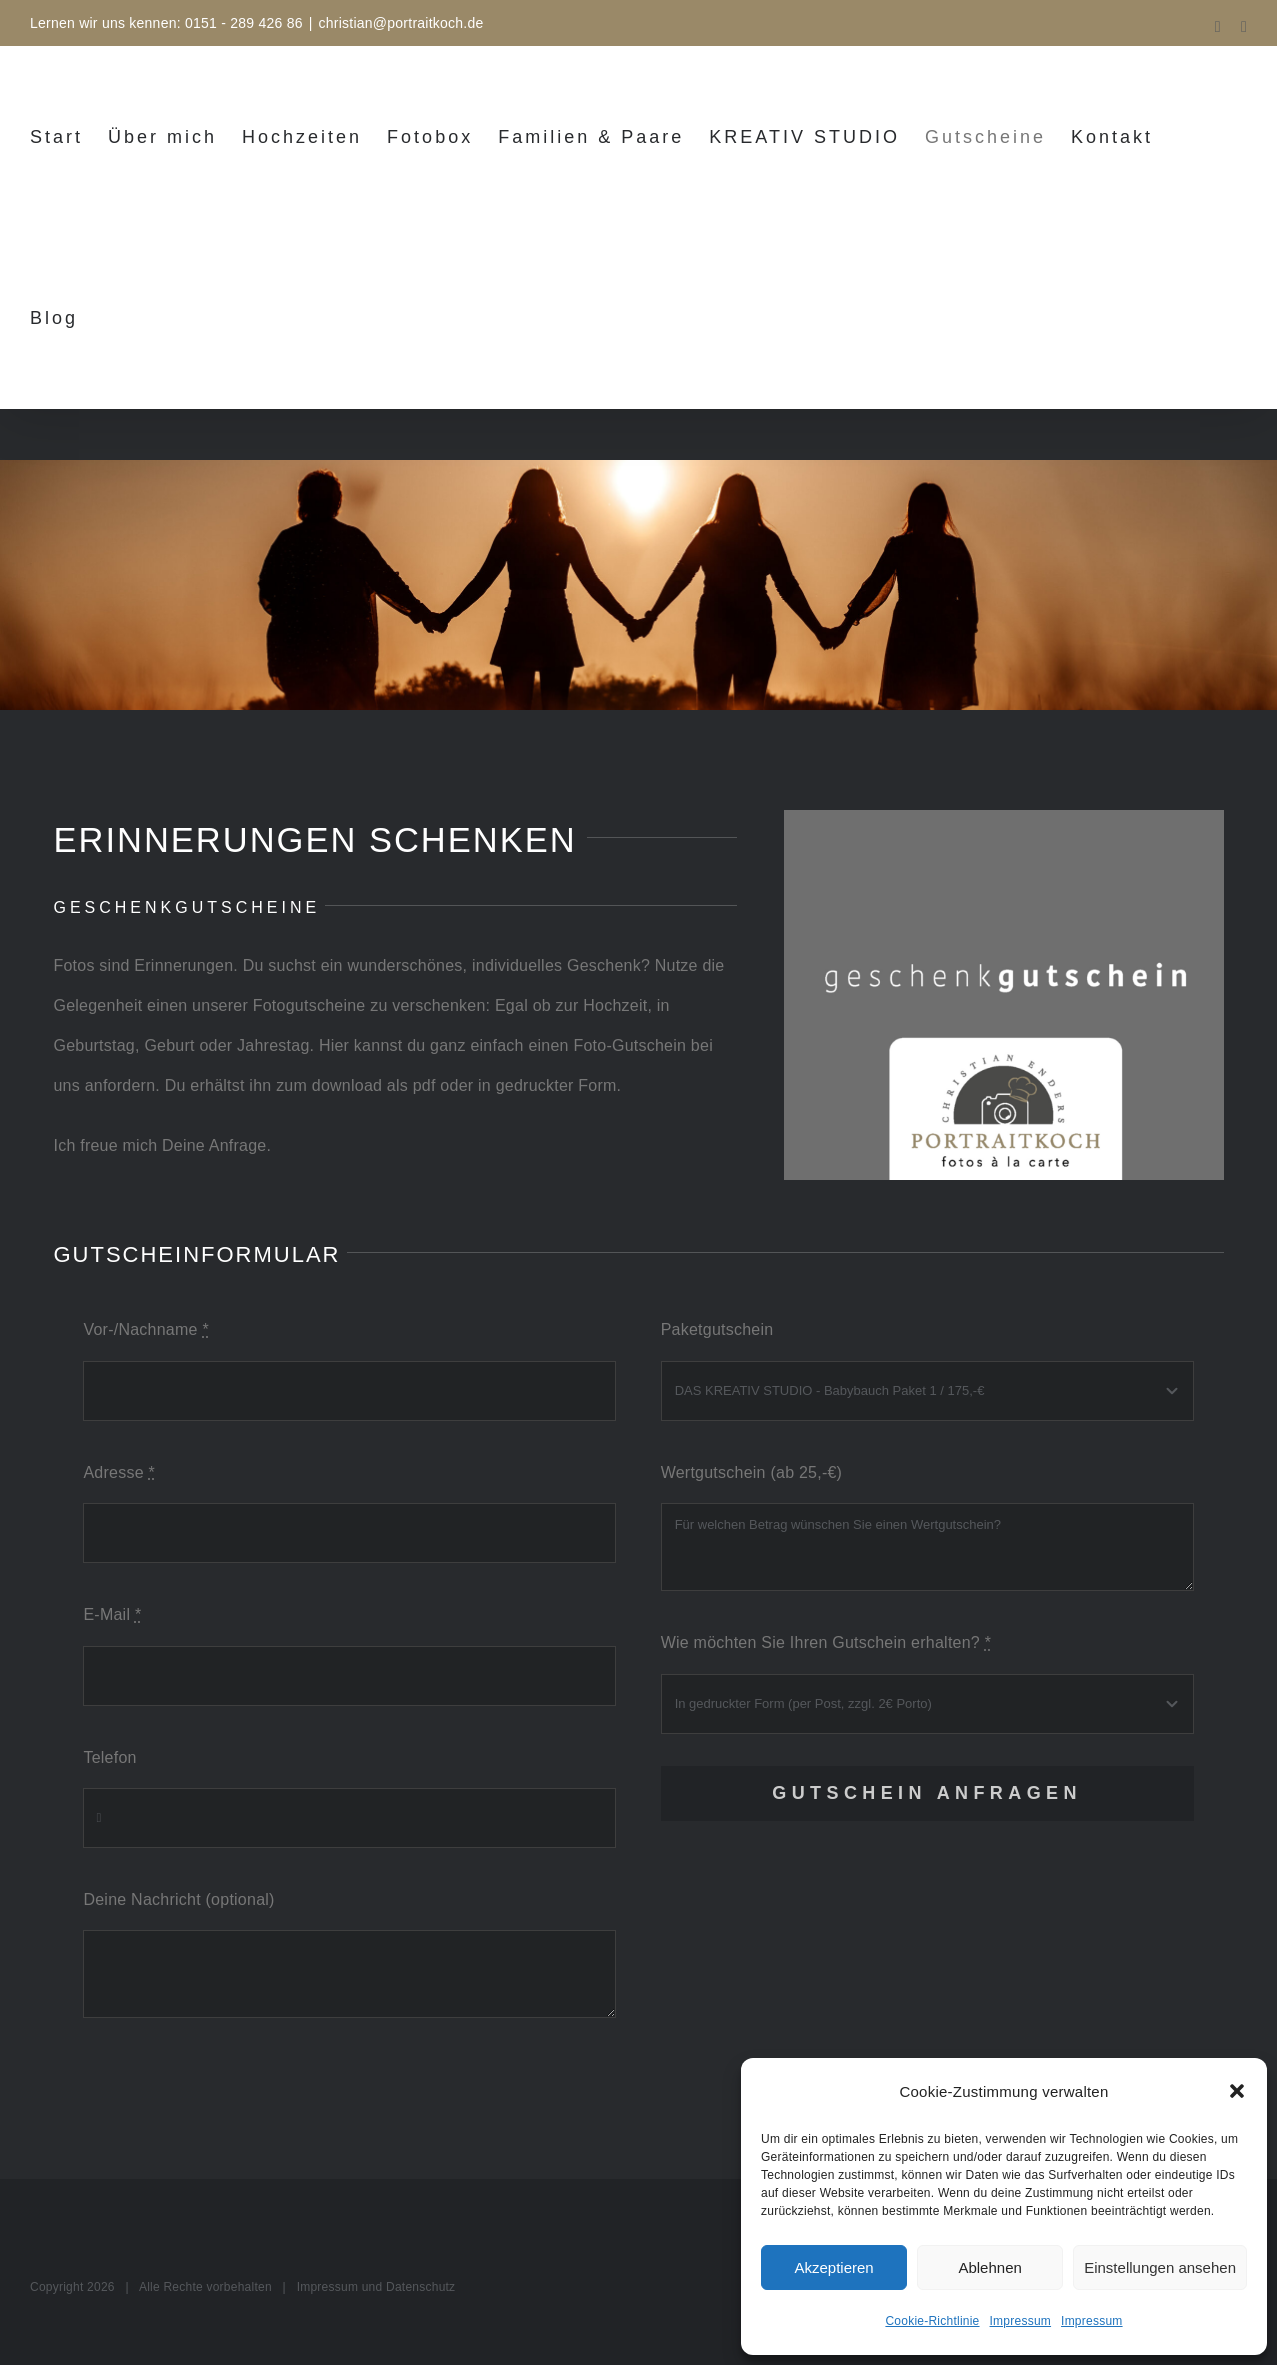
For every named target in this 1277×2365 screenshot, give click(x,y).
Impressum (1021, 2321)
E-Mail (112, 1614)
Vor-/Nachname (145, 1329)
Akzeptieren (833, 2267)
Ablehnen (989, 2267)
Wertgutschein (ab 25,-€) (752, 1472)
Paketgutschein (717, 1329)
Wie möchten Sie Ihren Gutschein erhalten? (826, 1642)
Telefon (109, 1757)
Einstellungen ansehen (1160, 2267)
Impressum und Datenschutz (376, 2287)
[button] (1237, 2091)
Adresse (119, 1472)
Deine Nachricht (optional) (178, 1899)
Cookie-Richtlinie (932, 2321)
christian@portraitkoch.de (401, 23)
